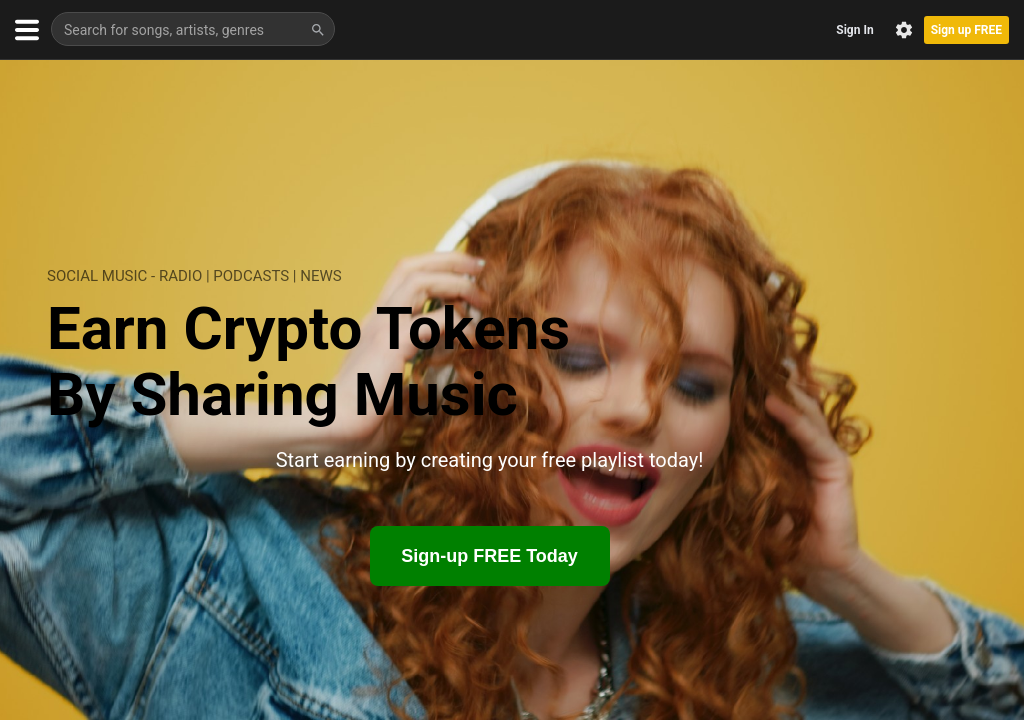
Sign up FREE (966, 30)
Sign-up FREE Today (489, 556)
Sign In (854, 30)
